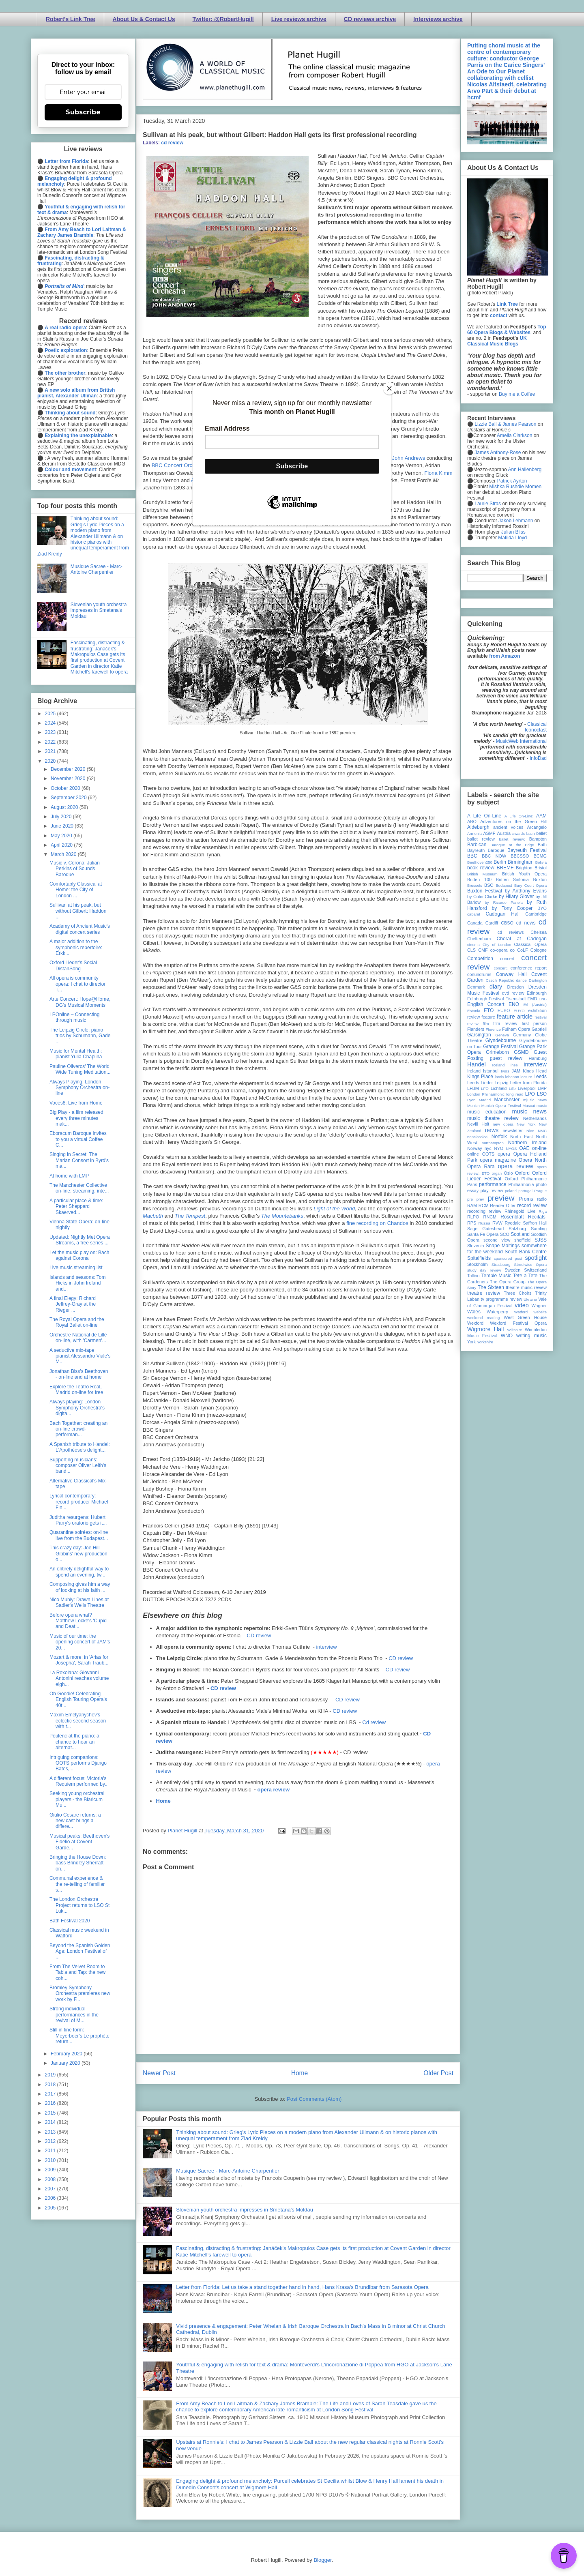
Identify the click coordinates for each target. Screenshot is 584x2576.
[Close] (389, 388)
